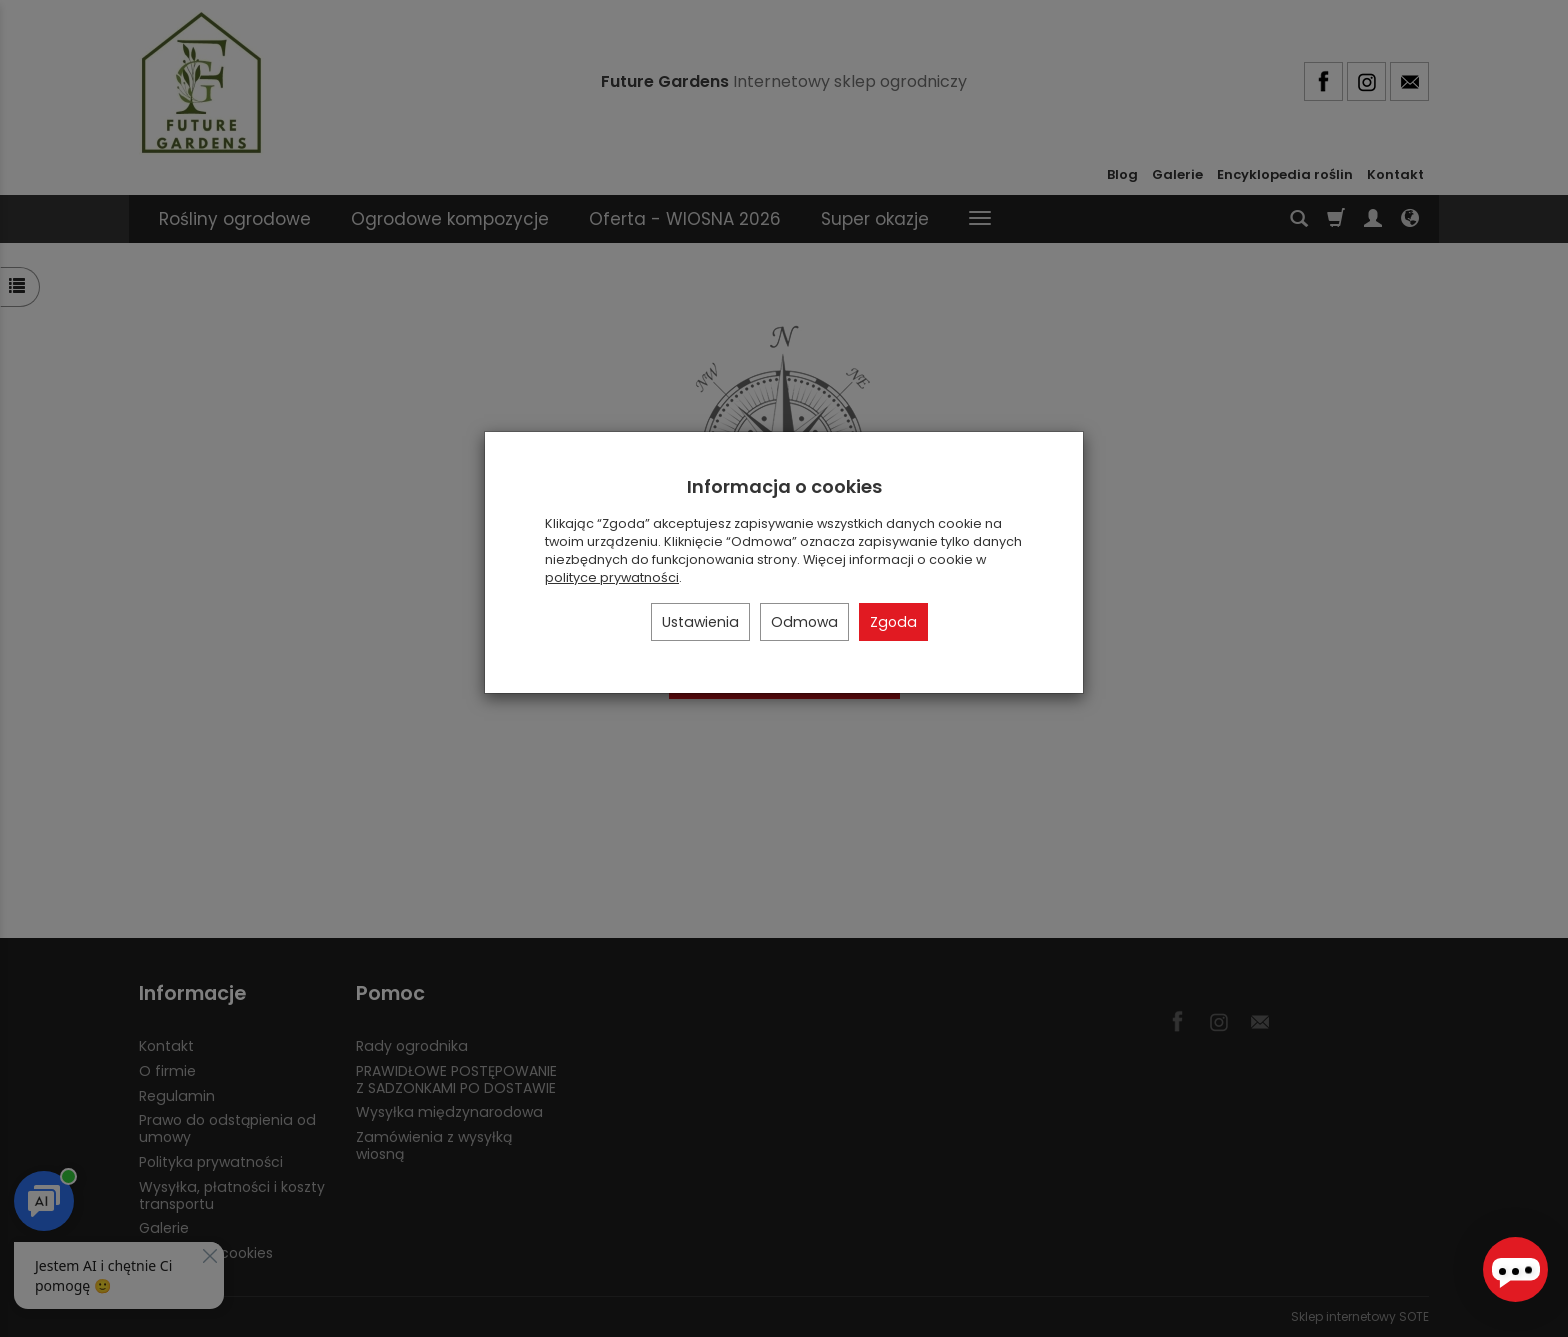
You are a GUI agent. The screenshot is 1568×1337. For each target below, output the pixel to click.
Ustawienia (700, 622)
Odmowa (804, 622)
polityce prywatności (612, 577)
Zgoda (893, 622)
